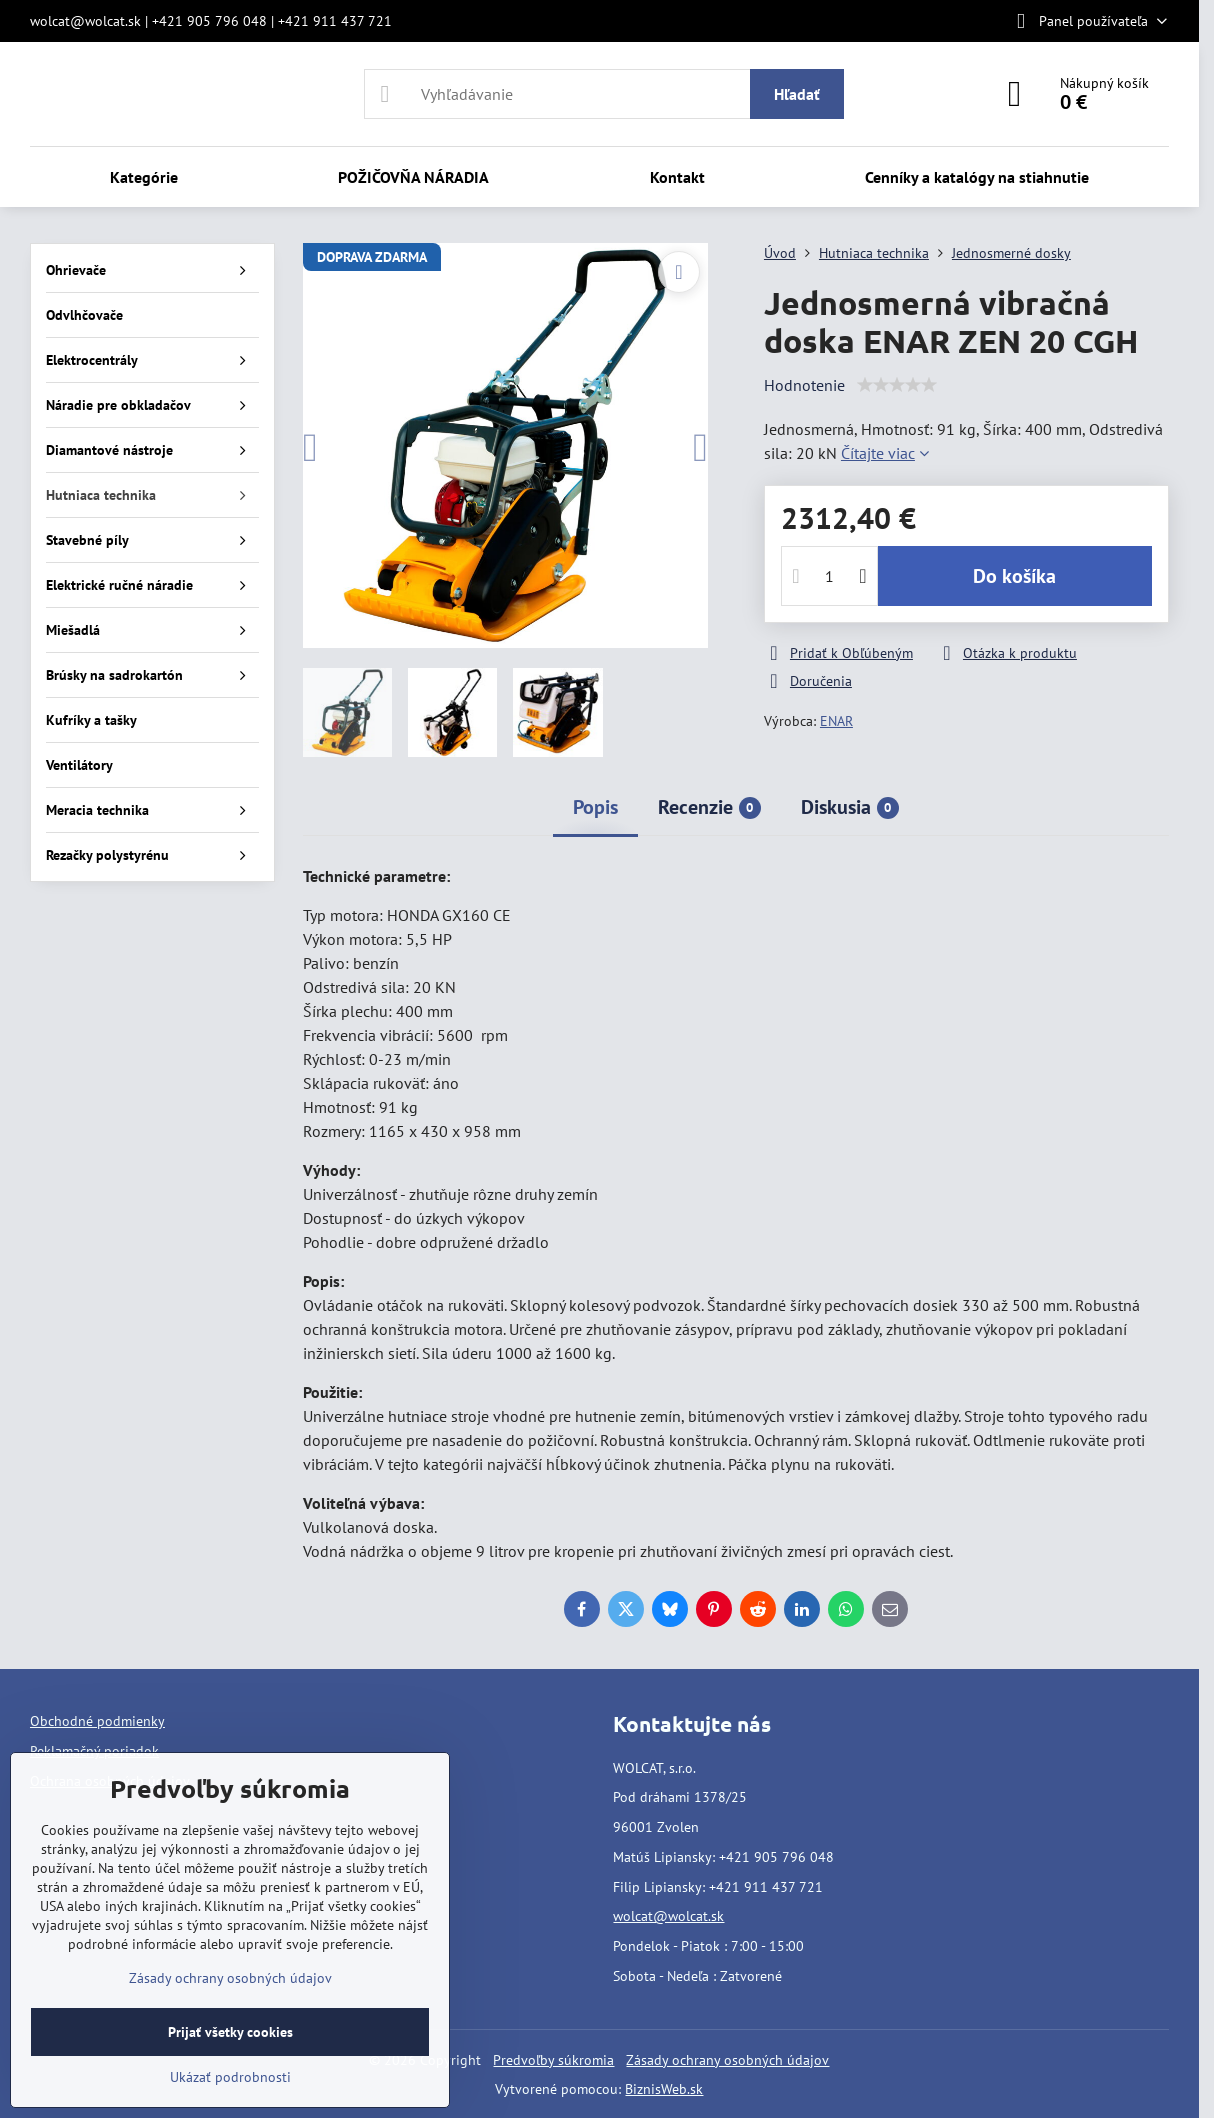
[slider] (897, 385)
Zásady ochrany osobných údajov (727, 2060)
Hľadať (797, 94)
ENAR (836, 721)
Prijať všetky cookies (230, 2032)
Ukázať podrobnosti (230, 2077)
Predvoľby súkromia (553, 2060)
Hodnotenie (804, 385)
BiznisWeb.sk (664, 2089)
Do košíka (1014, 576)
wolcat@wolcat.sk (668, 1916)
